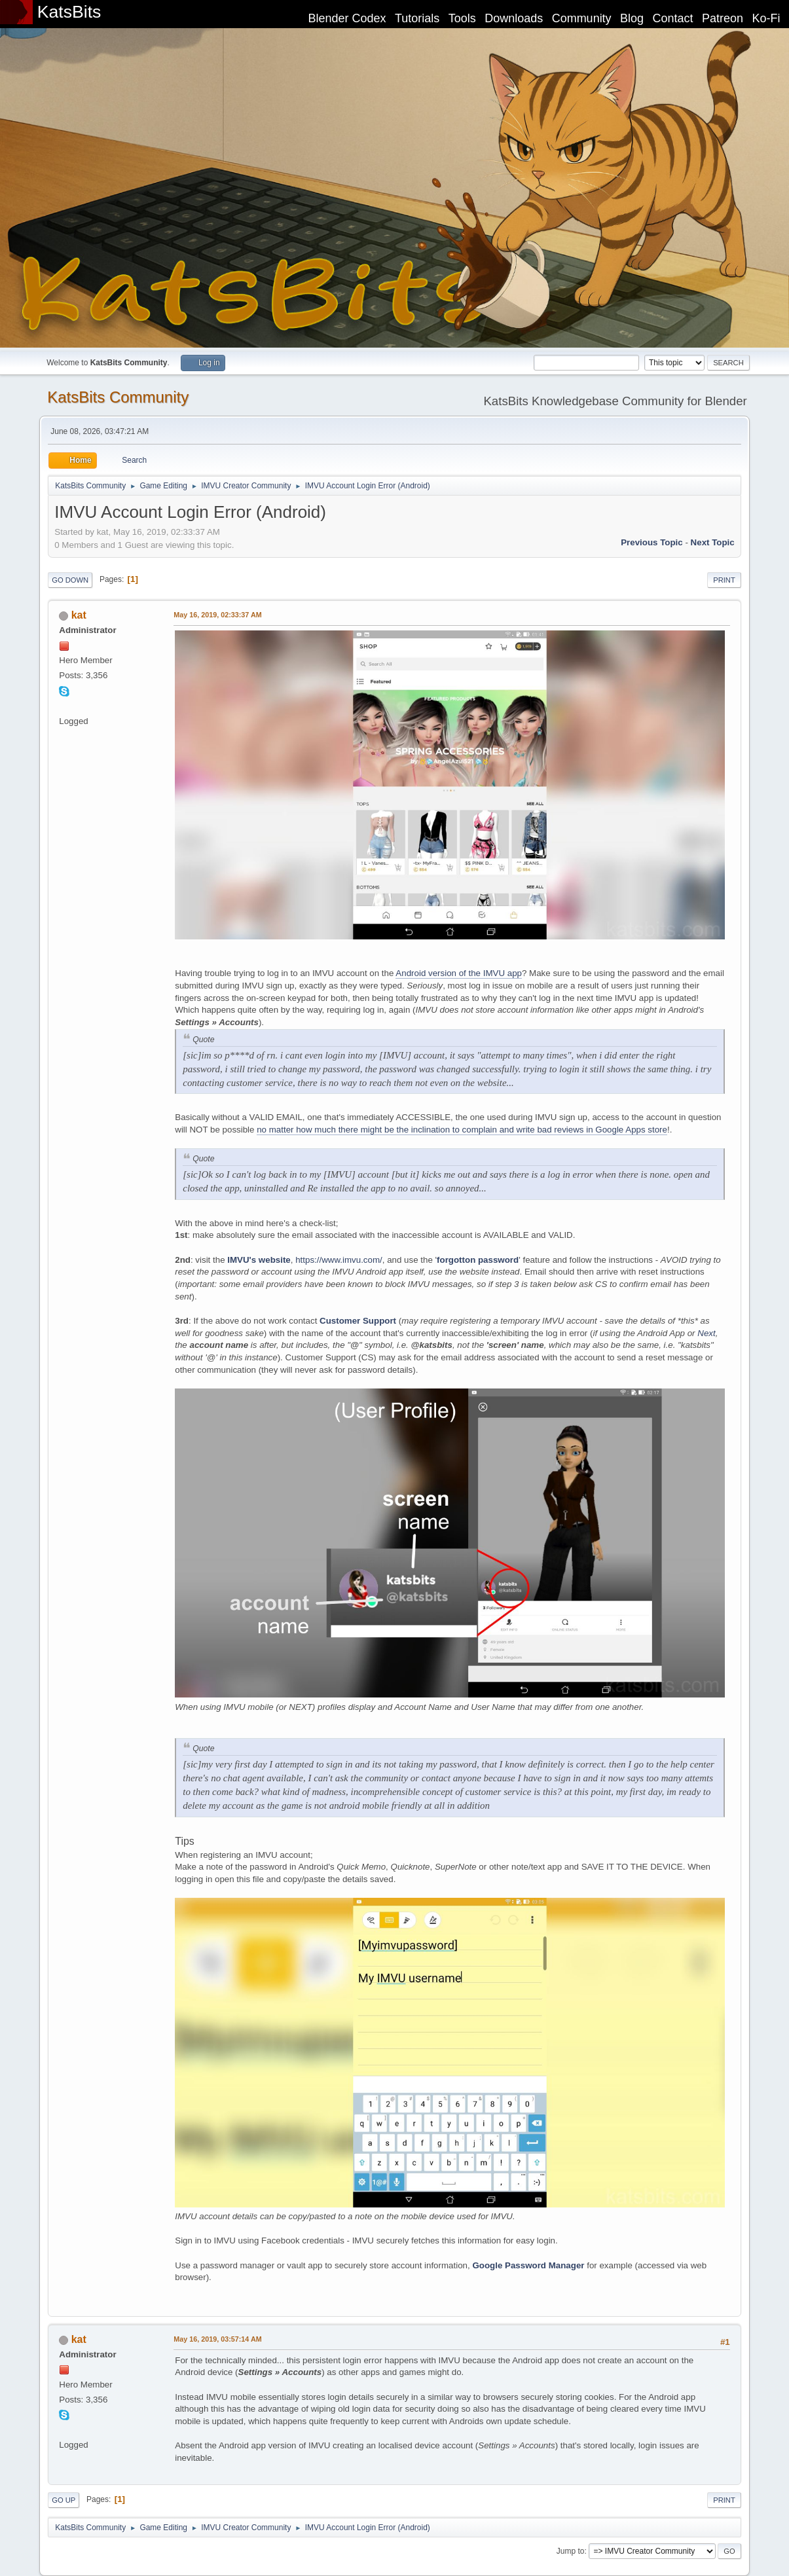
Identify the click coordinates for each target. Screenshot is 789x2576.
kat (78, 615)
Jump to (571, 2551)
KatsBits (69, 12)
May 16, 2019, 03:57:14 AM (217, 2339)
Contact (673, 18)
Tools (462, 18)
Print (724, 580)
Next (706, 1333)
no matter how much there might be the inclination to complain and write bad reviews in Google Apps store (462, 1129)
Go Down (70, 580)
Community (582, 18)
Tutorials (417, 18)
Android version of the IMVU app (458, 973)
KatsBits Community (118, 397)
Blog (632, 18)
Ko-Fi (766, 18)
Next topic (713, 542)
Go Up (63, 2500)
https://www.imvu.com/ (338, 1260)
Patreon (722, 18)
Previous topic (652, 542)
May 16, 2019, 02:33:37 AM (217, 615)
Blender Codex (347, 18)
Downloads (514, 18)
